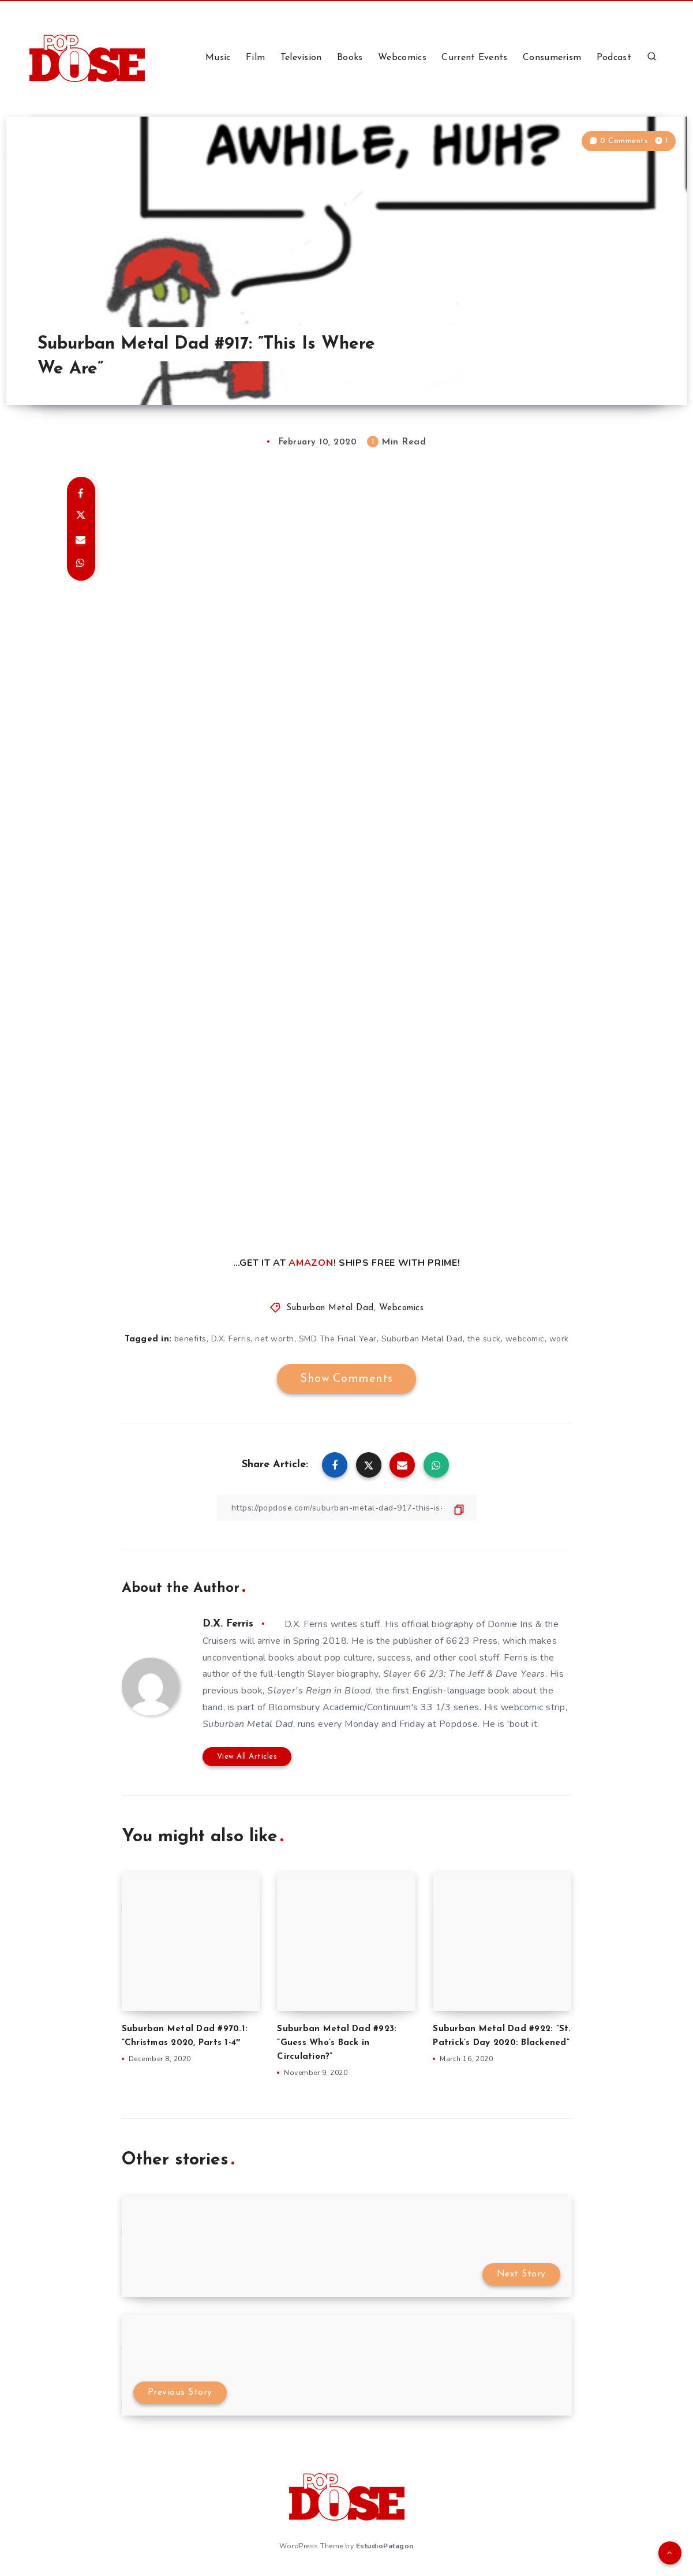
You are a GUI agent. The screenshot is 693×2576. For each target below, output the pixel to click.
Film (255, 57)
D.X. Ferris (231, 1338)
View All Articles (247, 1756)
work (559, 1338)
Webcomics (402, 57)
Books (350, 57)
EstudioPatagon (385, 2546)
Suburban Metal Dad (330, 1308)
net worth (274, 1338)
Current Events (474, 57)
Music (218, 57)
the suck (484, 1338)
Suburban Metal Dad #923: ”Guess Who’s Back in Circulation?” (336, 2043)
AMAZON (311, 1263)
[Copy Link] (347, 1508)
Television (301, 57)
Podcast (614, 57)
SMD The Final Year (338, 1338)
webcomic (525, 1338)
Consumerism (552, 57)
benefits (190, 1338)
